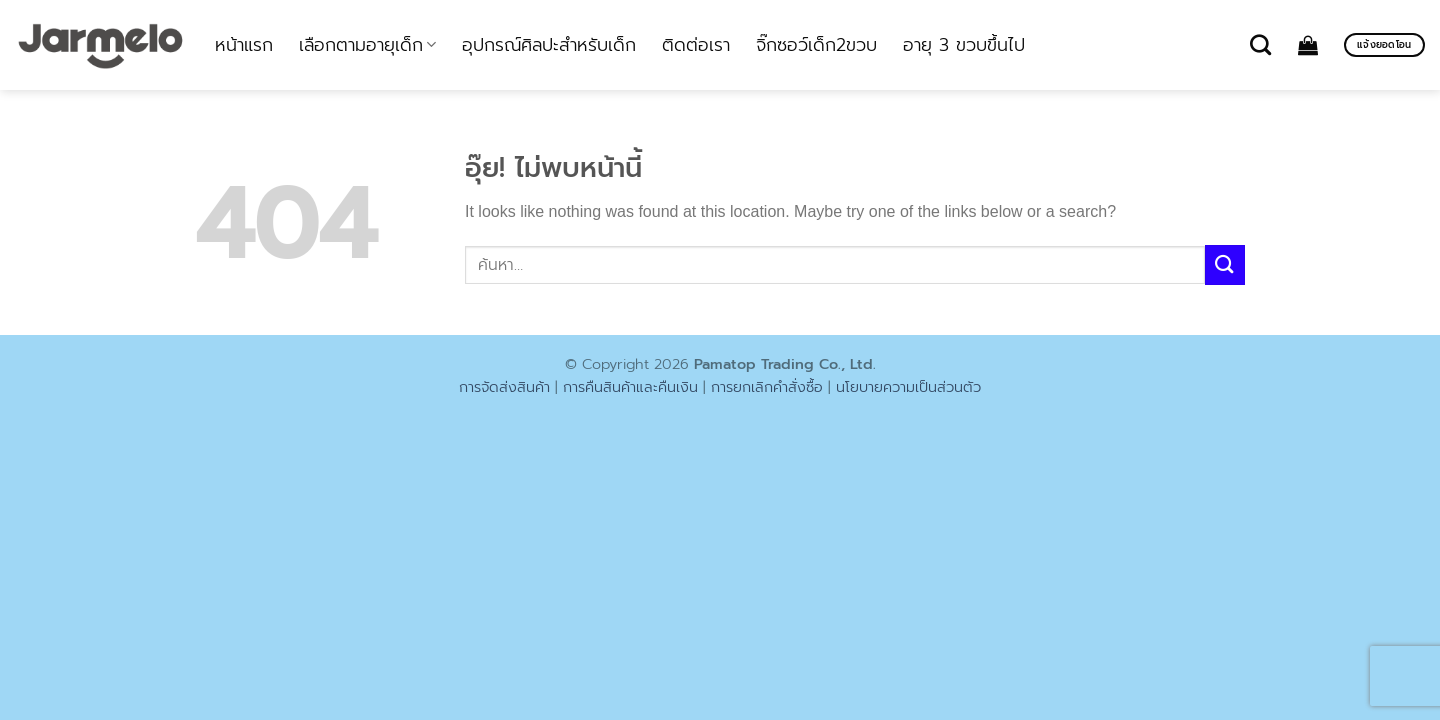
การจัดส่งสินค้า (504, 387)
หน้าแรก (244, 45)
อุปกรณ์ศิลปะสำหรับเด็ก (549, 45)
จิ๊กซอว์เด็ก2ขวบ (816, 45)
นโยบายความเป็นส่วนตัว (908, 387)
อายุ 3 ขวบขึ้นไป (964, 45)
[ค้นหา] (1260, 44)
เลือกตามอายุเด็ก (367, 45)
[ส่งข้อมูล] (1225, 264)
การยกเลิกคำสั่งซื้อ (767, 387)
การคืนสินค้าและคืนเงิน (630, 387)
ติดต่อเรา (696, 45)
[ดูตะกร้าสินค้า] (1308, 45)
